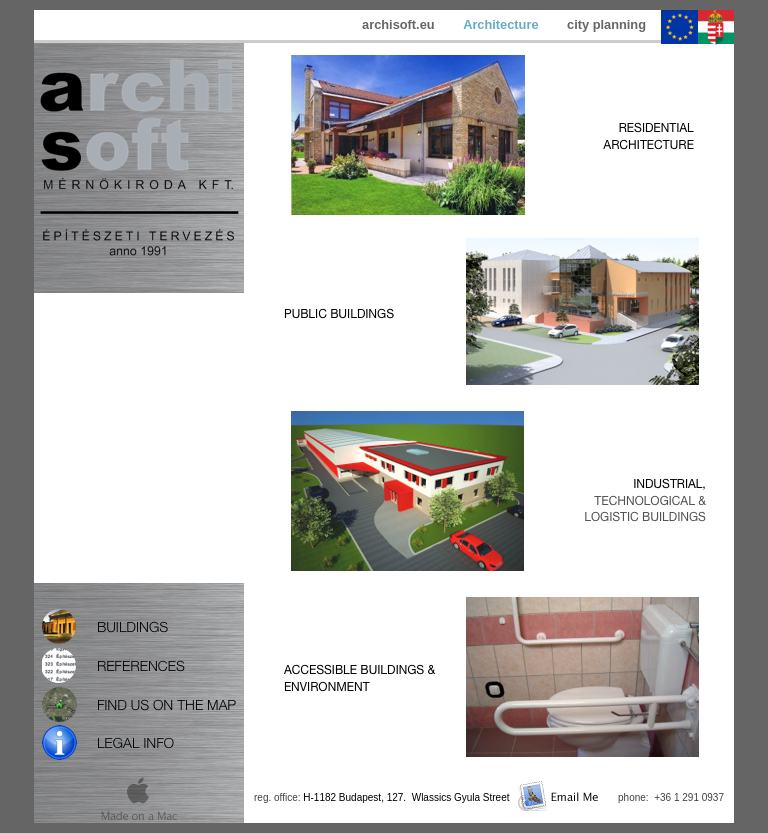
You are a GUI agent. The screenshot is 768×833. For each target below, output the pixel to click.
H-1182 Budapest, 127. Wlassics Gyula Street (406, 797)
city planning (606, 24)
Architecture (502, 24)
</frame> (139, 438)
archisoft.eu (400, 24)
